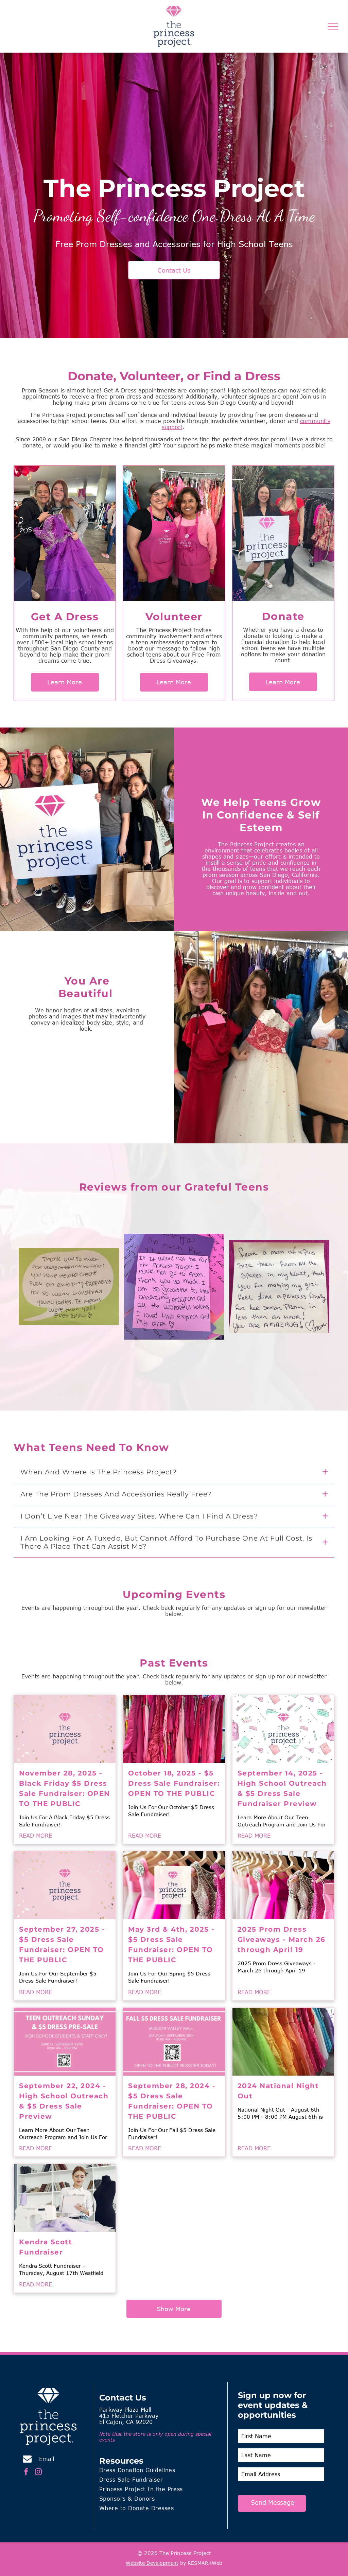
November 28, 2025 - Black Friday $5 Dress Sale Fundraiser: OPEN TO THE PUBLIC (64, 1788)
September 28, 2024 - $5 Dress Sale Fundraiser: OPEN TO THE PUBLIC (171, 2101)
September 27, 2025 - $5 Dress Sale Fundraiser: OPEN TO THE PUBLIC (62, 1944)
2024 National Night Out (278, 2091)
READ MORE (35, 1836)
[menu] (333, 26)
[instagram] (38, 2473)
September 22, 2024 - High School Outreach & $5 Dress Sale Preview (63, 2101)
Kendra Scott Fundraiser (45, 2247)
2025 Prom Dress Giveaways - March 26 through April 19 (282, 1939)
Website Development (152, 2563)
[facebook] (26, 2473)
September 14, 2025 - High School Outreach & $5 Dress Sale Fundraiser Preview (282, 1788)
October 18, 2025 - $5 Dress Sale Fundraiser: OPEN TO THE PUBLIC (174, 1783)
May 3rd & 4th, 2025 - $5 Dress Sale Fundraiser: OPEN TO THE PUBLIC (171, 1944)
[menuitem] (160, 2471)
